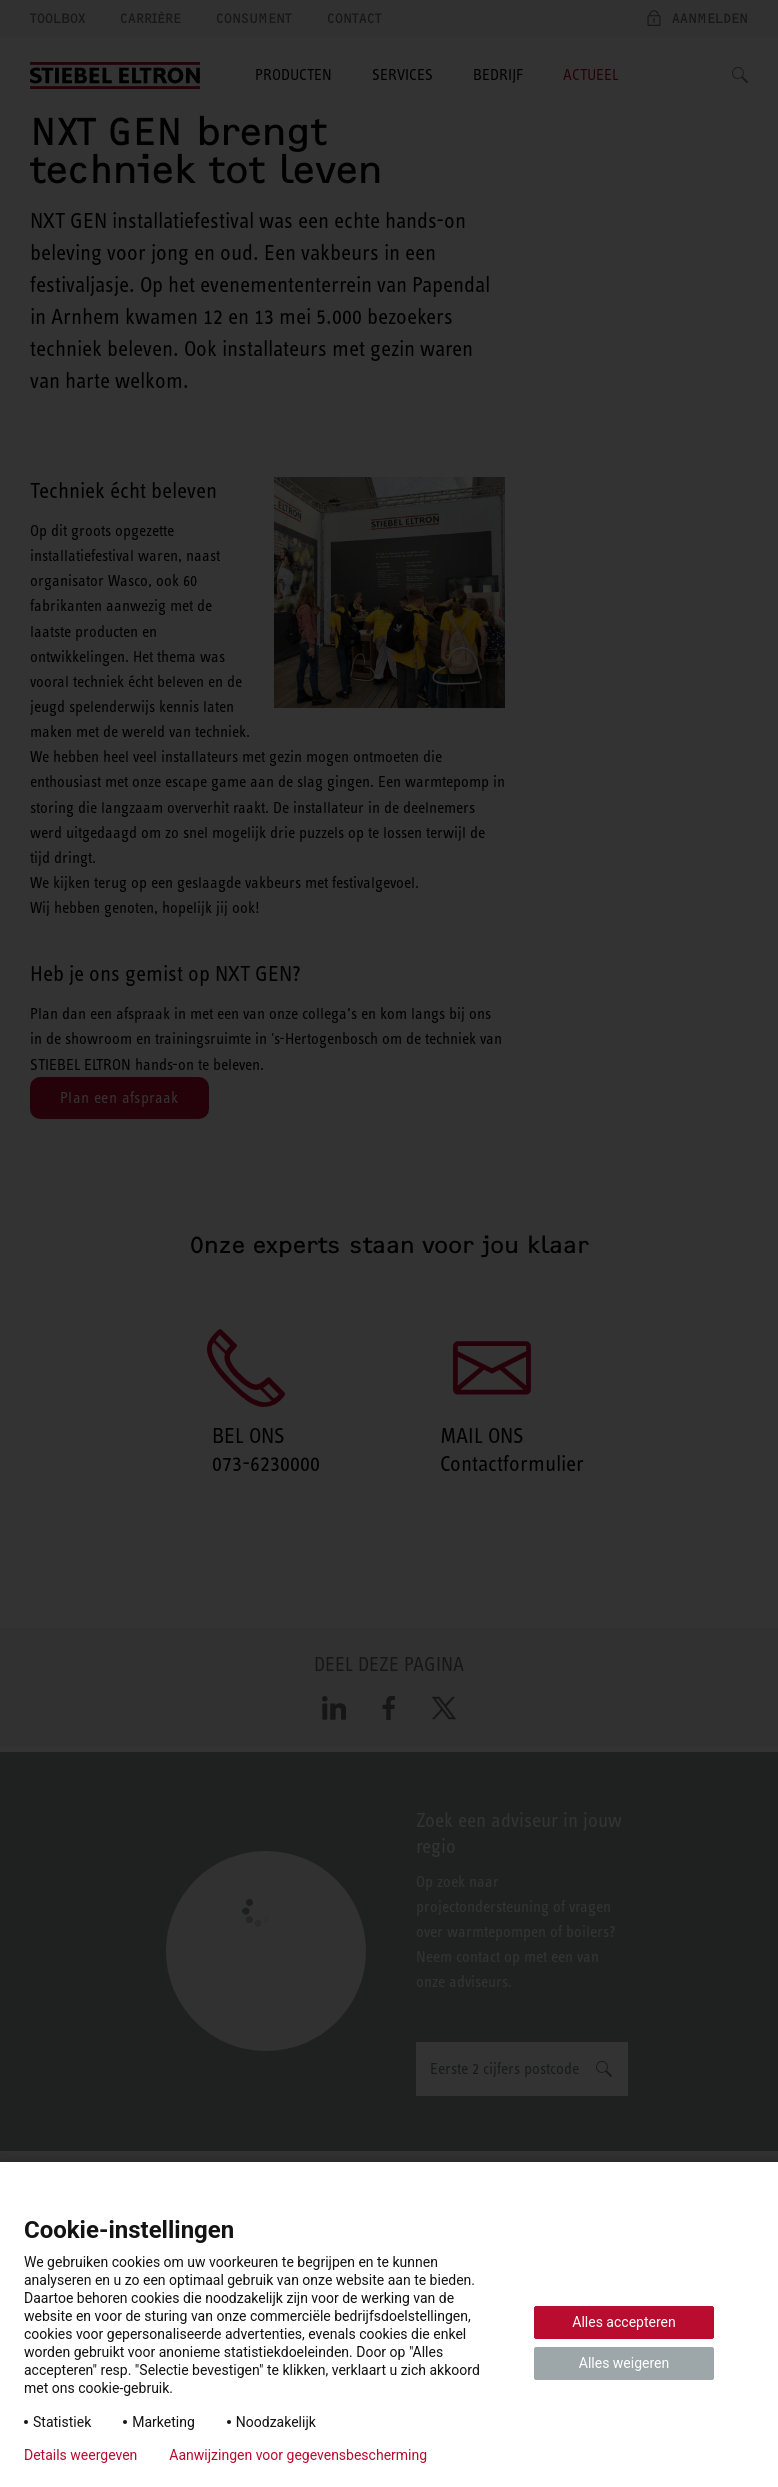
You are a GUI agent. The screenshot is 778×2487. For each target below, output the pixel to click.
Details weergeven (80, 2455)
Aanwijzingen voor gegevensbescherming (298, 2455)
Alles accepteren (623, 2322)
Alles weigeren (624, 2363)
